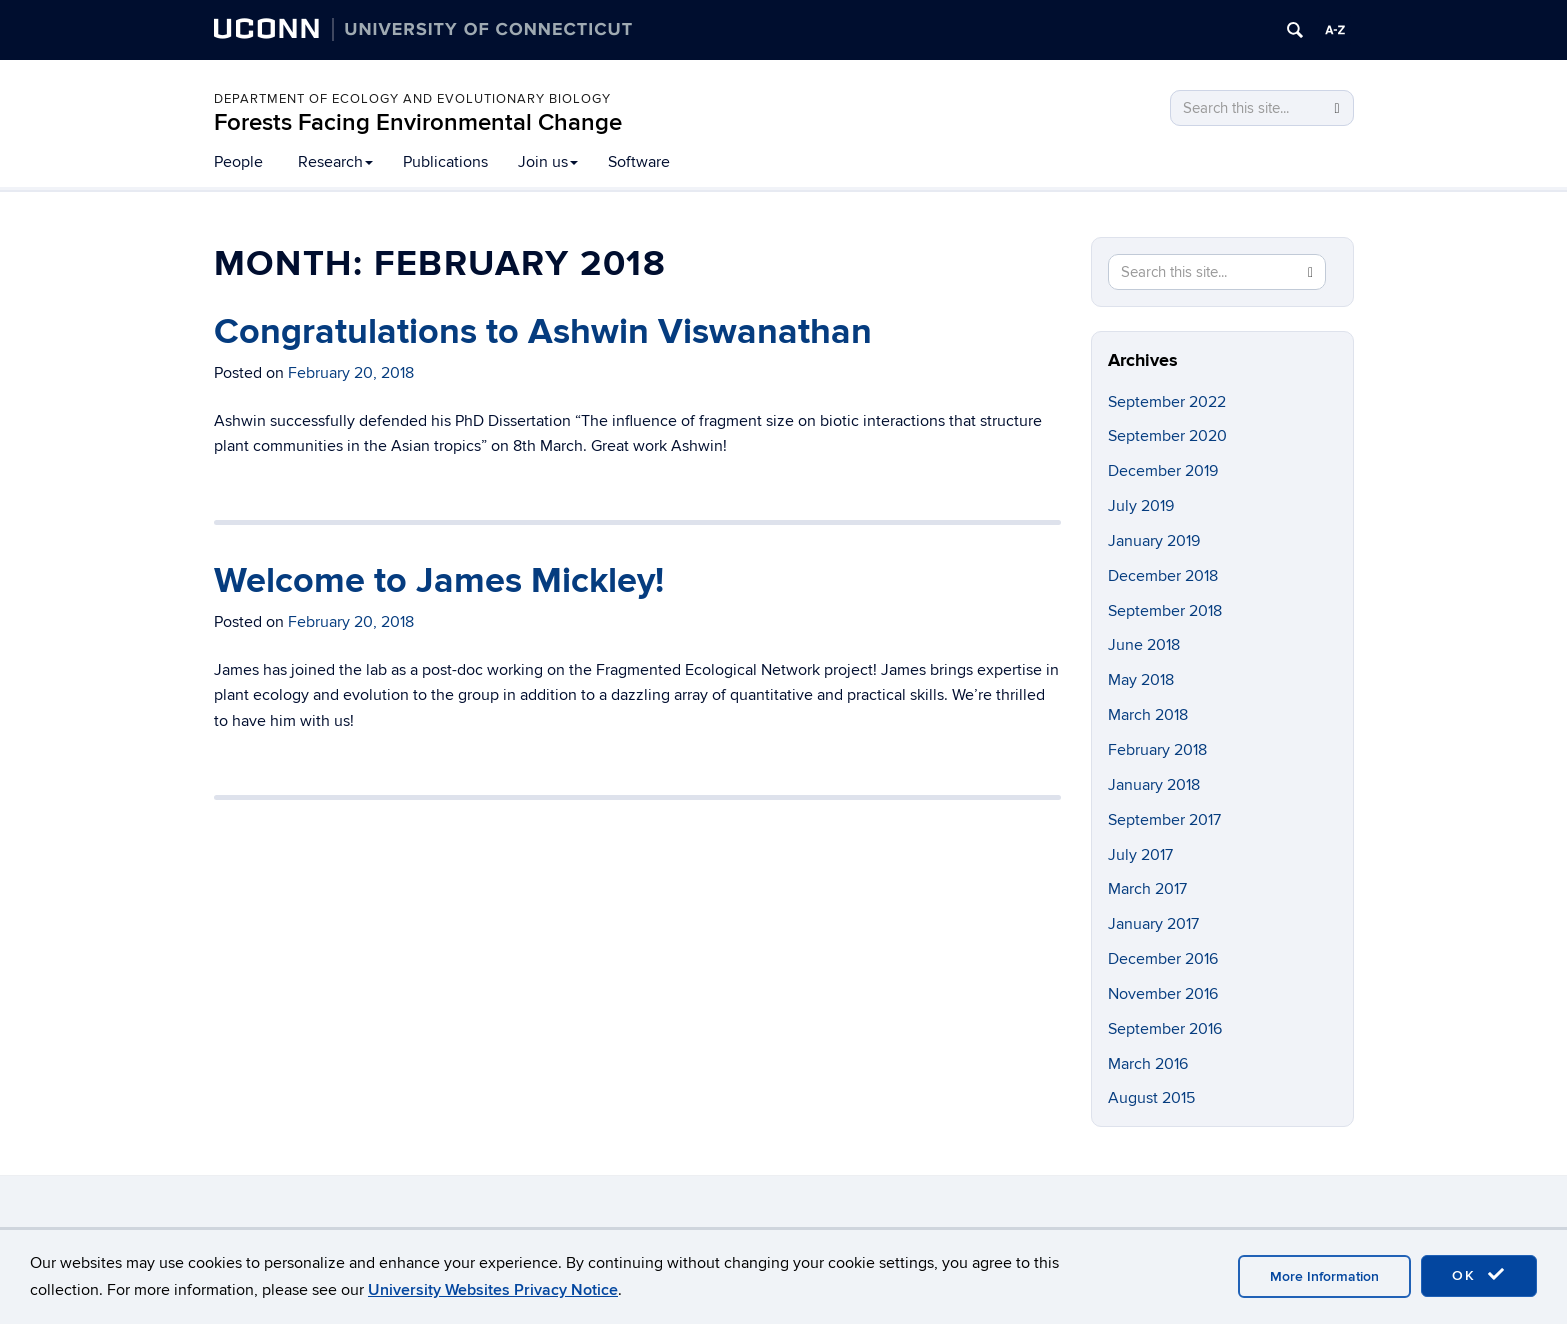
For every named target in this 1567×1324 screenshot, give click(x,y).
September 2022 (1167, 402)
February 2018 (1157, 750)
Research (335, 162)
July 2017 (1140, 855)
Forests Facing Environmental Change (418, 122)
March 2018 (1148, 715)
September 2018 (1165, 611)
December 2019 (1163, 471)
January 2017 (1153, 924)
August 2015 (1151, 1098)
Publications (445, 162)
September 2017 (1164, 820)
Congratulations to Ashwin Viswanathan (543, 332)
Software (639, 162)
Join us (548, 162)
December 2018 (1163, 576)
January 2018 (1154, 785)
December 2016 (1163, 959)
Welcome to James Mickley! (439, 581)
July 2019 (1141, 506)
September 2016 (1165, 1029)
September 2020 (1167, 436)
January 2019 (1154, 541)
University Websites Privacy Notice (493, 1290)
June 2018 (1144, 645)
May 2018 (1141, 680)
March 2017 (1147, 889)
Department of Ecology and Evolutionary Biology (412, 99)
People (238, 162)
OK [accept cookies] (1479, 1275)
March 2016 (1148, 1064)
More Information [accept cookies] (1324, 1276)
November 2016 (1163, 994)
